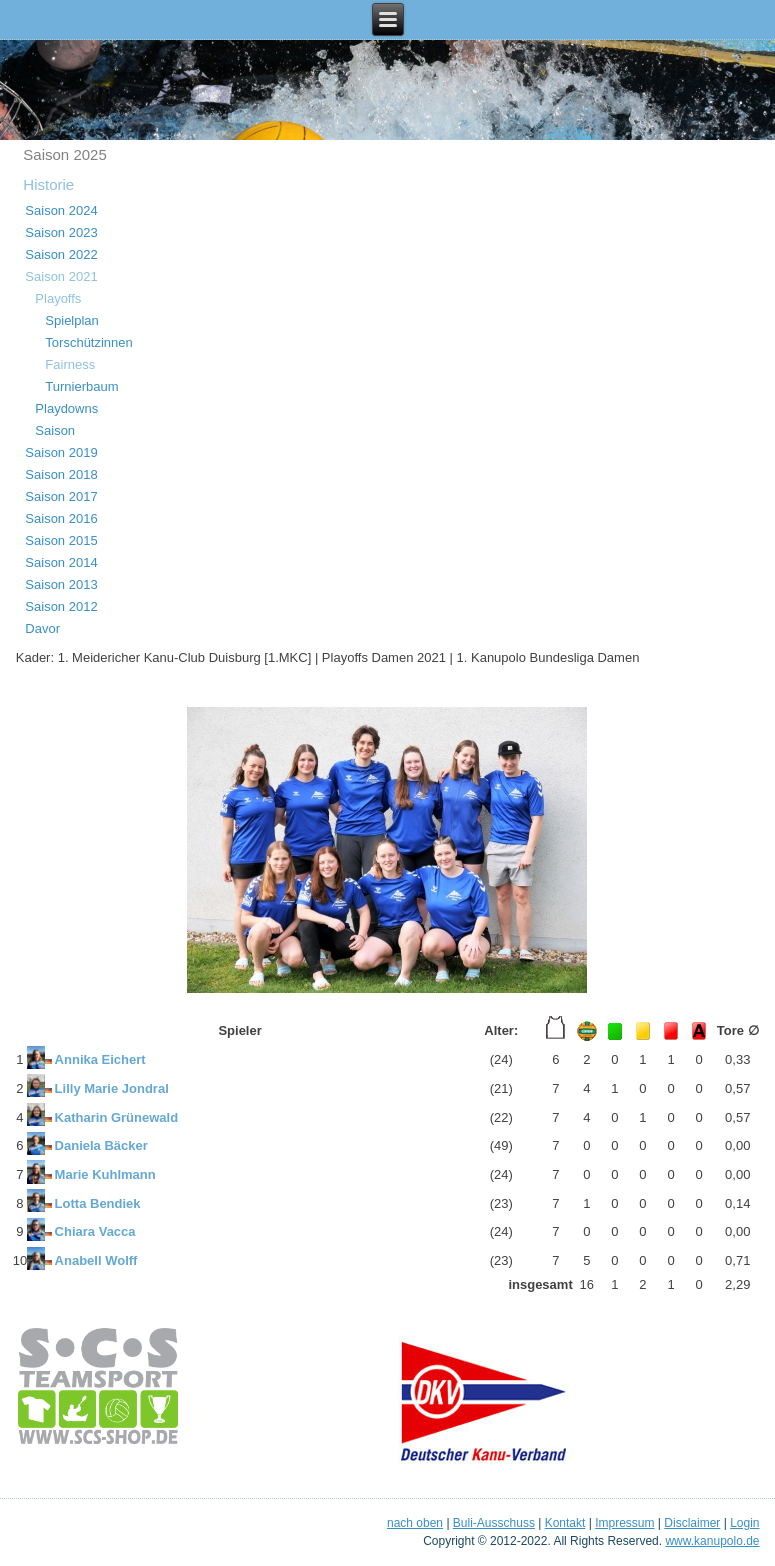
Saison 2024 (61, 210)
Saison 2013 (61, 584)
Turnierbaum (81, 386)
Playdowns (66, 408)
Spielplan (72, 320)
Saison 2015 (61, 540)
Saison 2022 (61, 254)
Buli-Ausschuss (494, 1523)
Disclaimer (692, 1523)
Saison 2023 (61, 232)
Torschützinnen (88, 342)
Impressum (624, 1523)
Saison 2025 (64, 154)
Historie (48, 184)
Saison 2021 (61, 276)
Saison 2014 (61, 562)
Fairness (70, 364)
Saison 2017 (61, 496)
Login (744, 1523)
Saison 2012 (61, 606)
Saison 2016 (61, 518)
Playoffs (58, 298)
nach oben (415, 1523)
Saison (55, 430)
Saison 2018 (61, 474)
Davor (42, 628)
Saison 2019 (61, 452)
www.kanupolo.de (712, 1541)
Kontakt (565, 1523)
